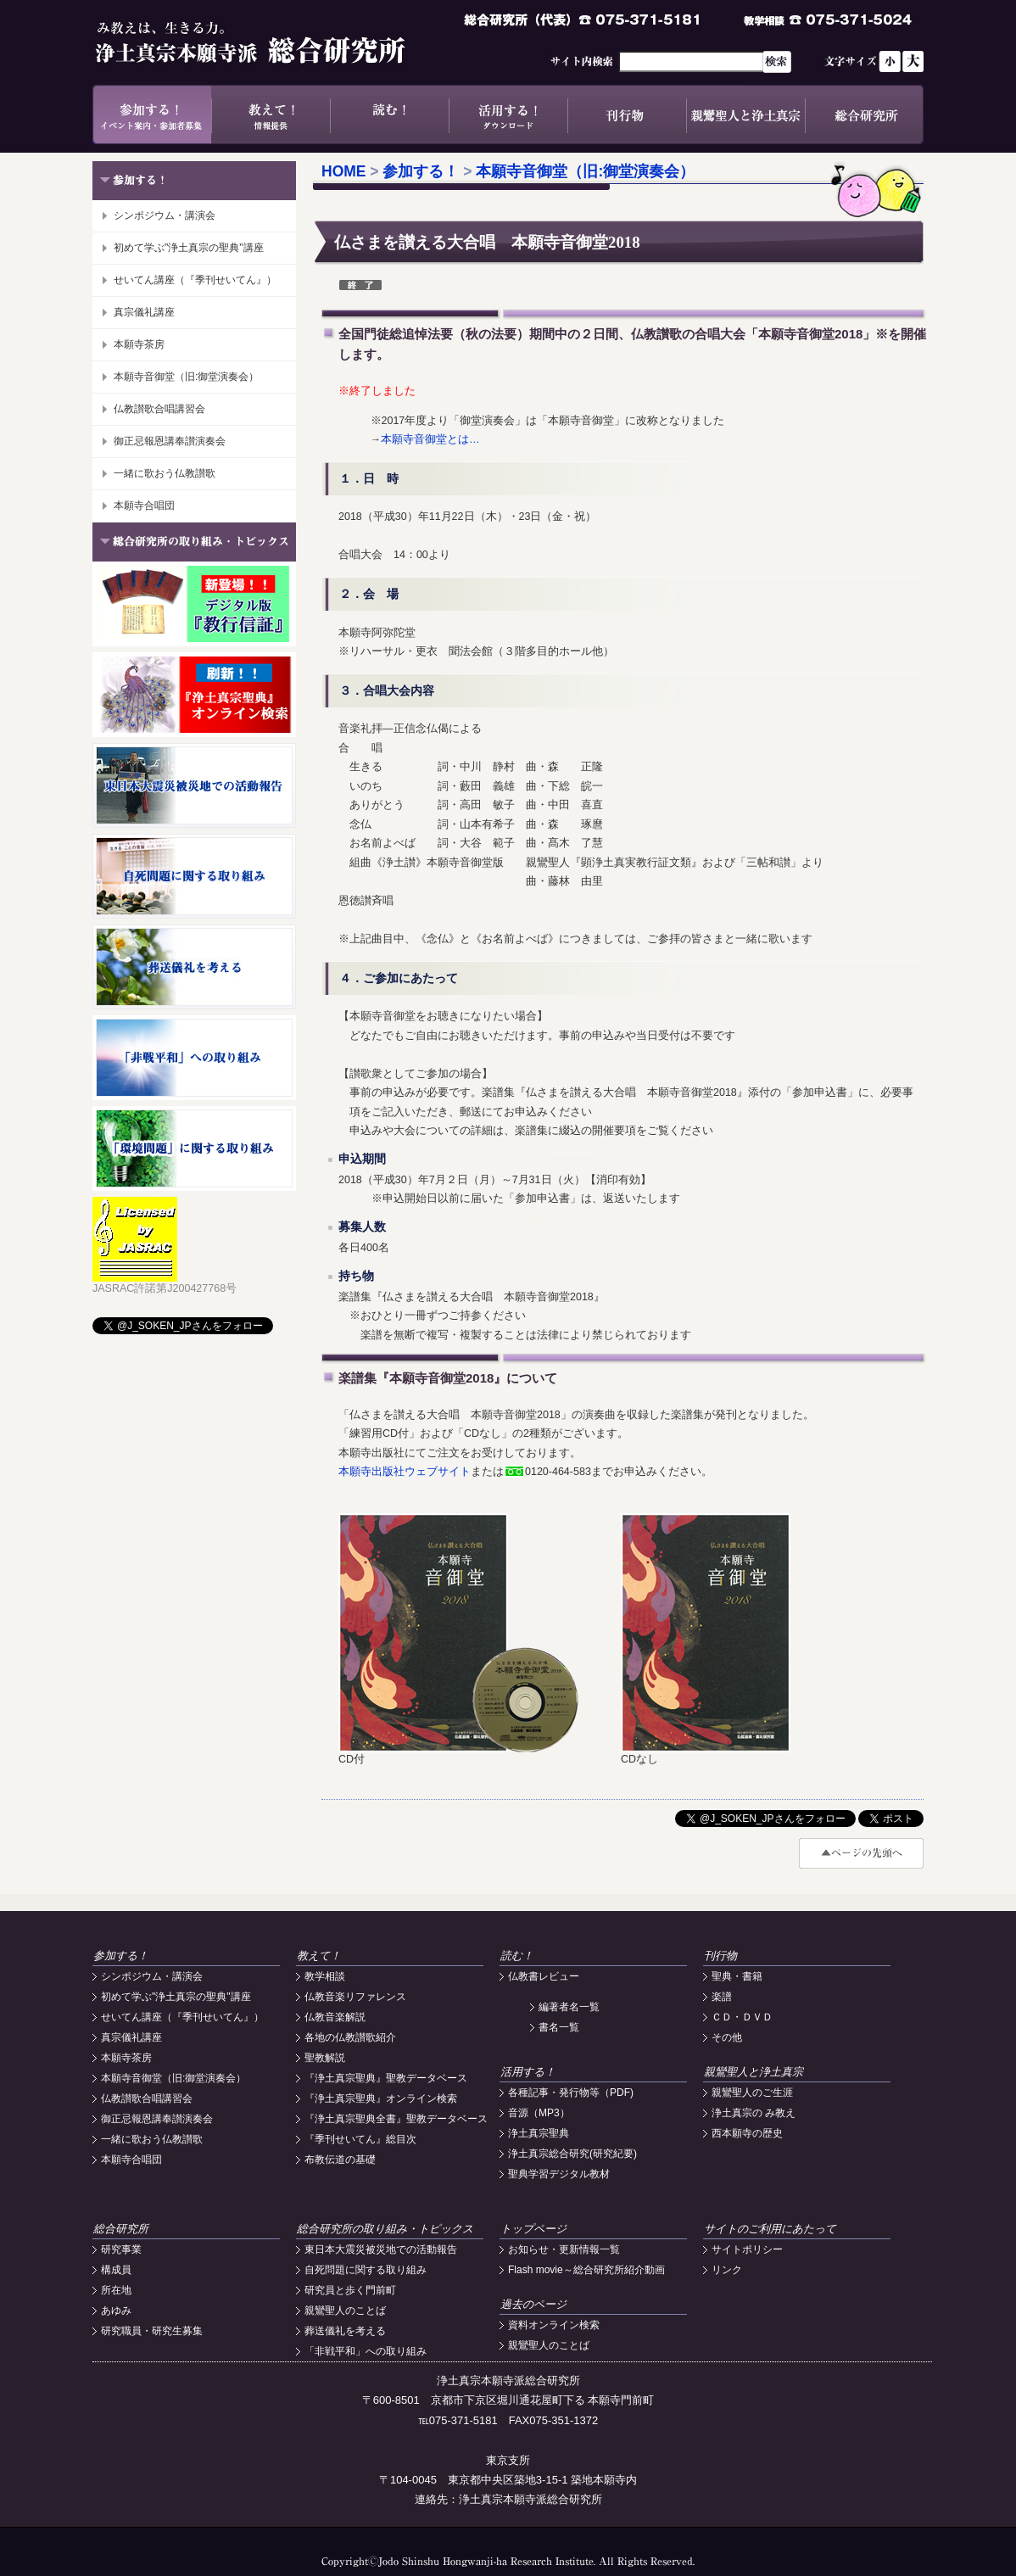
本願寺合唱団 (144, 505)
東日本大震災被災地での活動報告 (380, 2249)
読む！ (389, 114)
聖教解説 (324, 2058)
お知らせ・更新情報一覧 (564, 2249)
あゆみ (116, 2310)
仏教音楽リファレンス (355, 1997)
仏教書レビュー (543, 1976)
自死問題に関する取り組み (365, 2270)
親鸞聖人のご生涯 (752, 2092)
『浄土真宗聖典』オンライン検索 (380, 2098)
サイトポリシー (747, 2249)
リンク (727, 2270)
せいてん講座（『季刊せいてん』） (195, 280)
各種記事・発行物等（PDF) (571, 2092)
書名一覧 (559, 2027)
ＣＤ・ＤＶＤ (742, 2017)
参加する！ (151, 114)
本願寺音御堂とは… (430, 439)
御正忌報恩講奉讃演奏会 (170, 441)
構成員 (116, 2270)
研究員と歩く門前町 (350, 2290)
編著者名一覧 (569, 2007)
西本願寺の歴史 (747, 2133)
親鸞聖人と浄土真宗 (745, 114)
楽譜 (722, 1997)
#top (861, 1853)
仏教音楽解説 (335, 2017)
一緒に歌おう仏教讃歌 (164, 473)
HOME (343, 171)
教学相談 (324, 1976)
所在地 (116, 2290)
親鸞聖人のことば (345, 2310)
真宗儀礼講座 (144, 312)
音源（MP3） (539, 2113)
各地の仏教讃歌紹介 (350, 2037)
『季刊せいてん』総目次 (360, 2139)
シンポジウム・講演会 (164, 215)
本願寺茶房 (139, 344)
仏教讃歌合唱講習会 (159, 409)
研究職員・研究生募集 (152, 2331)
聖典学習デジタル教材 (559, 2174)
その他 (727, 2037)
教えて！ (270, 114)
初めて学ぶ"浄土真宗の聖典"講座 (189, 248)
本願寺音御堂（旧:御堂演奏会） (186, 377)
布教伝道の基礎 (340, 2159)
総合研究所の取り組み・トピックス (385, 2228)
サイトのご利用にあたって (770, 2228)
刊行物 (626, 114)
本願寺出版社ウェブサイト (404, 1472)
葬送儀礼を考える (345, 2331)
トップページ (533, 2228)
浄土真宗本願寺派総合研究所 (274, 42)
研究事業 (121, 2249)
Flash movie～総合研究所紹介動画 (586, 2270)
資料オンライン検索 (554, 2325)
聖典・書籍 (737, 1976)
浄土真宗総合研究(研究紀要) (572, 2154)
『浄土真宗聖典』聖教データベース (385, 2078)
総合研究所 (864, 114)
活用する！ (508, 114)
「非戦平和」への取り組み (365, 2351)
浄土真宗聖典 (538, 2133)
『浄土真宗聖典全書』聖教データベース (396, 2119)
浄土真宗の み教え (753, 2113)
